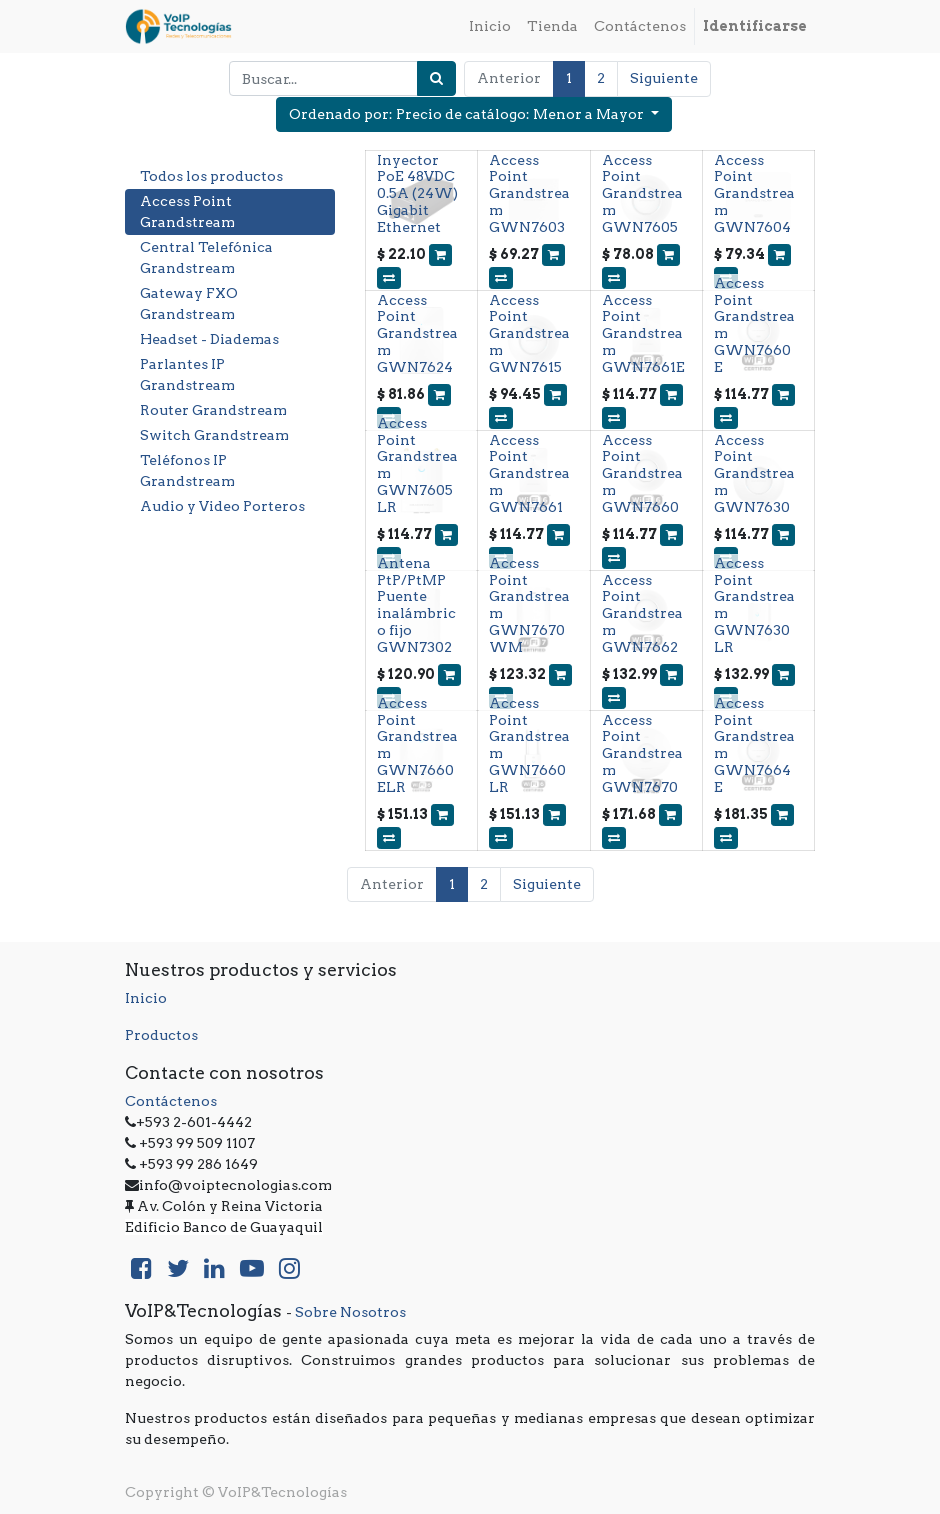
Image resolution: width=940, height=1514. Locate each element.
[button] (474, 114)
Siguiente (664, 78)
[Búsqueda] (436, 78)
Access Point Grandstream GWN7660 (642, 473)
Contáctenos (171, 1101)
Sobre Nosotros (350, 1312)
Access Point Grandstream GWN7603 (529, 193)
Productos (161, 1035)
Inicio (146, 998)
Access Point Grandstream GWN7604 (754, 193)
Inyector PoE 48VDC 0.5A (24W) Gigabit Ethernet (417, 193)
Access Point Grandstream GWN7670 (642, 753)
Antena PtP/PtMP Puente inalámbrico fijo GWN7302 (416, 605)
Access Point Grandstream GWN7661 (529, 473)
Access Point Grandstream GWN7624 (417, 333)
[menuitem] (490, 26)
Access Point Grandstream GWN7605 (642, 193)
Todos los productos (211, 176)
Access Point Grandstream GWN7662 (642, 613)
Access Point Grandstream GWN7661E (643, 333)
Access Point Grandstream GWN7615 (529, 333)
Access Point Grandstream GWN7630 (754, 473)
